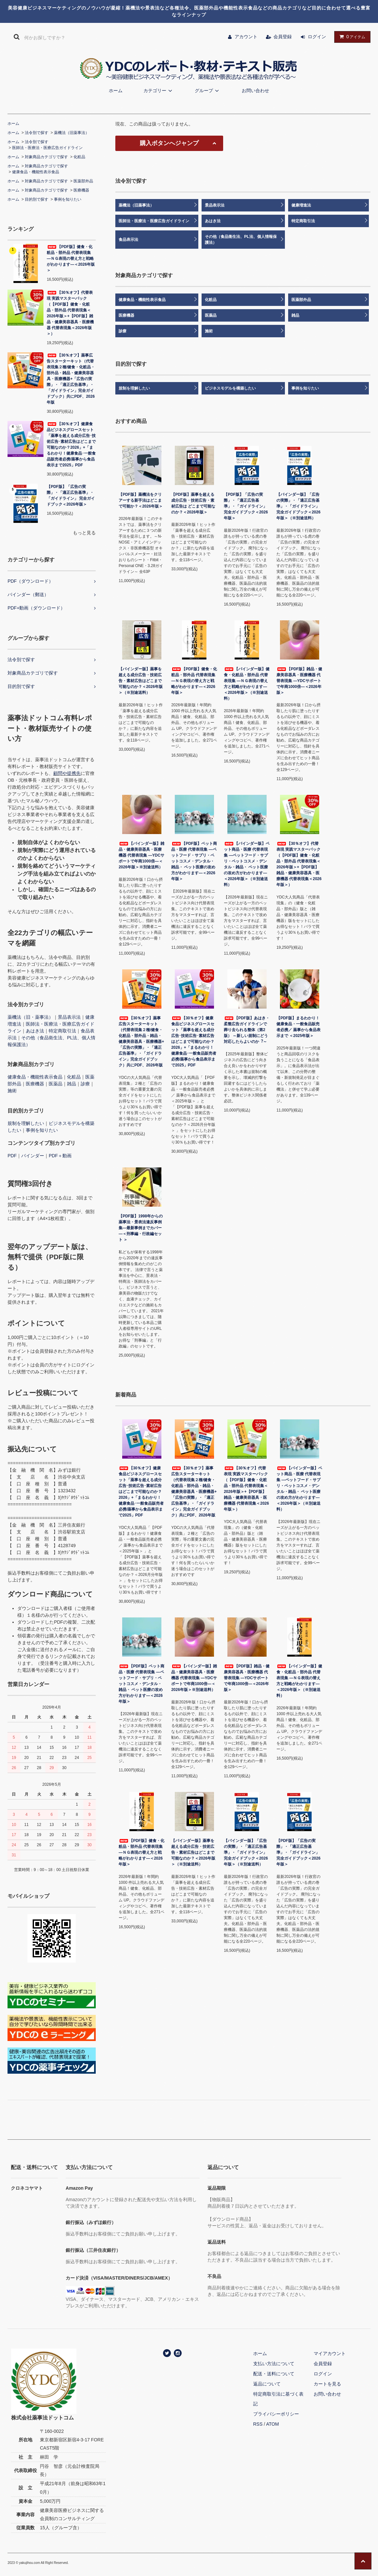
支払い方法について (273, 2363)
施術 (12, 1090)
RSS (258, 2424)
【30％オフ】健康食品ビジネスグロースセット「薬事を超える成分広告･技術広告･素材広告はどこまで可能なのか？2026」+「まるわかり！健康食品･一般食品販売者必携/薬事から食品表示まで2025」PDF (71, 444)
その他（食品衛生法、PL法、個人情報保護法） (240, 239)
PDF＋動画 (60, 1155)
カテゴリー (158, 90)
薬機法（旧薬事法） (71, 132)
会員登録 (282, 36)
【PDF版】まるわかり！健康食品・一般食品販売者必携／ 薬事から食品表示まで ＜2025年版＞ (298, 1027)
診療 (85, 1083)
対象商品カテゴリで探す (46, 157)
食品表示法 (128, 239)
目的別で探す (36, 199)
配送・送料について (273, 2373)
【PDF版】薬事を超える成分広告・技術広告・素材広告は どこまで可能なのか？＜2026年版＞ (193, 503)
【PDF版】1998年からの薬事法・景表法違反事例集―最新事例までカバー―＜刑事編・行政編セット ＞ (141, 1228)
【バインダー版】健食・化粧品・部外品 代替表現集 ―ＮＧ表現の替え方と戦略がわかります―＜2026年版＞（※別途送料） (247, 684)
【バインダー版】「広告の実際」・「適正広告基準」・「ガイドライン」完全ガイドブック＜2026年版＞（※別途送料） (298, 506)
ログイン (317, 36)
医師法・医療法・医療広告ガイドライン (47, 147)
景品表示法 (69, 1017)
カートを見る (327, 2383)
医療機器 (81, 190)
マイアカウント (330, 2353)
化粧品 (79, 157)
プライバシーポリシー (276, 2414)
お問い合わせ (255, 90)
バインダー (32, 1155)
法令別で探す (36, 132)
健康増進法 (301, 205)
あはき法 (35, 1030)
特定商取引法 (62, 1030)
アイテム (351, 36)
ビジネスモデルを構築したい (230, 388)
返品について (267, 2383)
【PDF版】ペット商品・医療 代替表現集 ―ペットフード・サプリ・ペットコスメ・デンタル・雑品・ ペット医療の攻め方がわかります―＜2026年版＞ (194, 861)
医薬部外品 (83, 181)
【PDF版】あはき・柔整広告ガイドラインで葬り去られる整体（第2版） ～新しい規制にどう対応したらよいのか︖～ (247, 1030)
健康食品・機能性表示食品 (35, 172)
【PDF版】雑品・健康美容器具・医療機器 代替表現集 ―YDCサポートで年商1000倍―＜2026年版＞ (299, 681)
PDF (12, 1155)
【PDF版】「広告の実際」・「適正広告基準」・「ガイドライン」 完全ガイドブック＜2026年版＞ (71, 495)
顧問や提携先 (67, 773)
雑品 (71, 1083)
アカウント (246, 36)
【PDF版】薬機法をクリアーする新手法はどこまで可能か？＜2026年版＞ (141, 500)
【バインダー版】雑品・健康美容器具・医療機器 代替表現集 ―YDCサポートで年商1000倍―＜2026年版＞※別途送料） (141, 855)
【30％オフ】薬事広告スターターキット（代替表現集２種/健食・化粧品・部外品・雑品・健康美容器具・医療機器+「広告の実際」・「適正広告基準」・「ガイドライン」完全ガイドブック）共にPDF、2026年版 (71, 379)
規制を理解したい (26, 1123)
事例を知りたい (67, 199)
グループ (208, 90)
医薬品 (55, 1083)
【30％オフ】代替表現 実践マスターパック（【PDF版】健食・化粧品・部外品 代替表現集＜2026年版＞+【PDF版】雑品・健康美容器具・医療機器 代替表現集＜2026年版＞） (70, 313)
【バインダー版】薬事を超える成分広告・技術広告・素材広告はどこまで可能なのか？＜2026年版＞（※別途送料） (141, 681)
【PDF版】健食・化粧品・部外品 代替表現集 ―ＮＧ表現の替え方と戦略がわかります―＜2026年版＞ (71, 258)
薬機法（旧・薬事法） (30, 1017)
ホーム (116, 90)
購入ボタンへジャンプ (169, 143)
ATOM (272, 2424)
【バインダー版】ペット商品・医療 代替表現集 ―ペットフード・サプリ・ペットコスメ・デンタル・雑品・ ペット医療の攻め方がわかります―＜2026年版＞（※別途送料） (247, 864)
